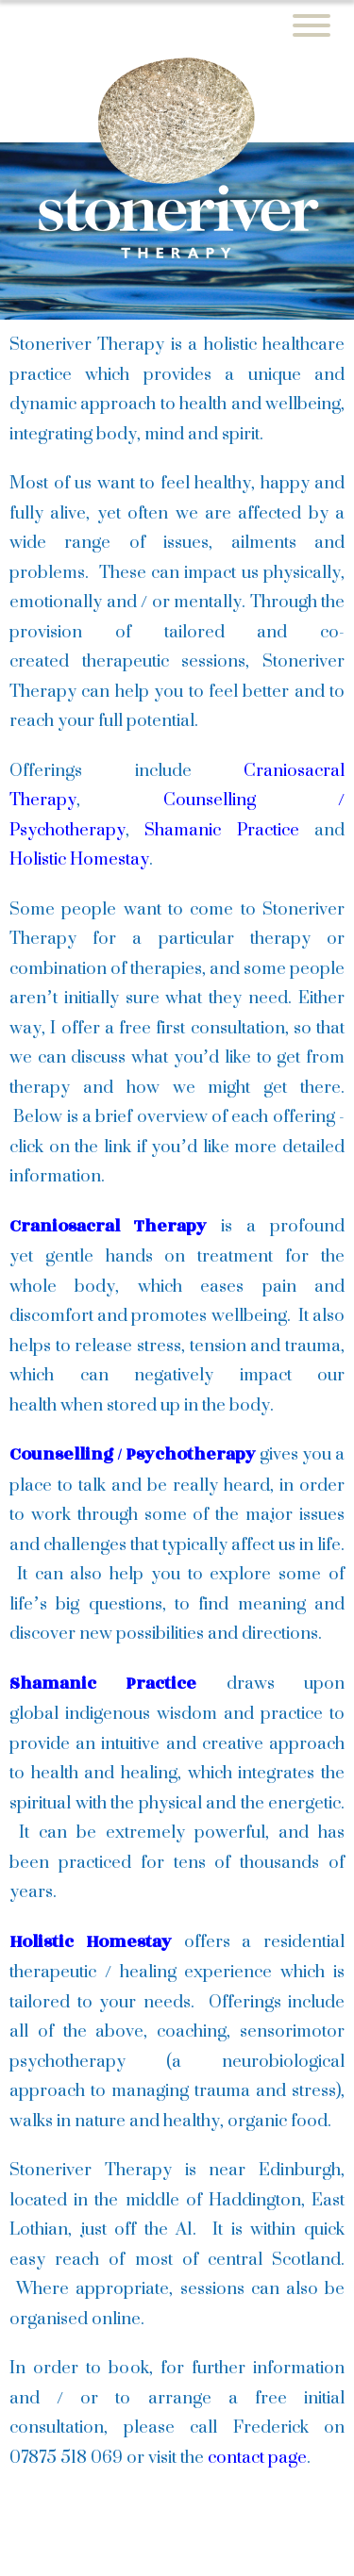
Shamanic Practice (221, 828)
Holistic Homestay (79, 858)
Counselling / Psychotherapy (132, 1454)
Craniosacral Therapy (108, 1226)
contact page (257, 2456)
